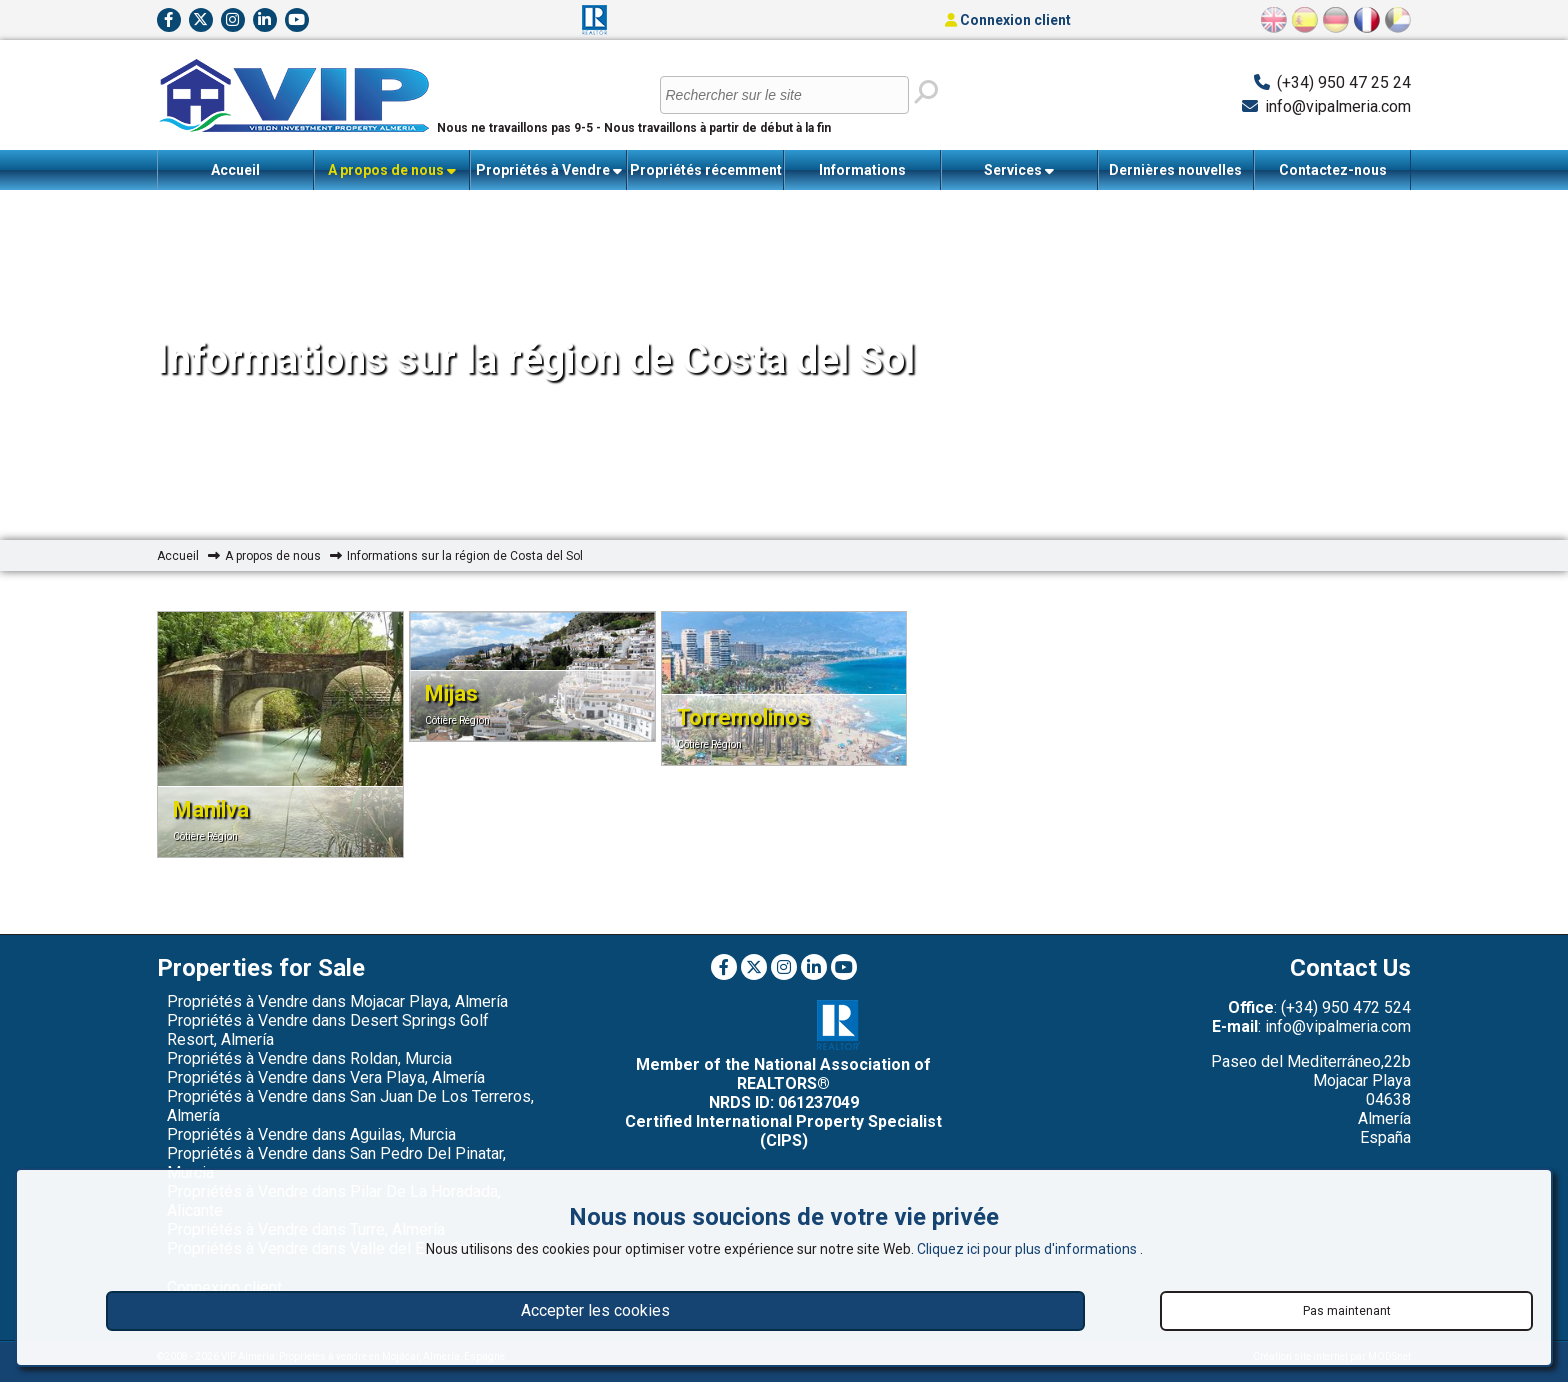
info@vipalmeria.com (1338, 106)
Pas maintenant (1347, 1311)
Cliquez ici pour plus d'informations (1028, 1249)
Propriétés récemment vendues (706, 176)
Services (1019, 170)
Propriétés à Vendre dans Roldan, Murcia (309, 1058)
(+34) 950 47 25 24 (1344, 82)
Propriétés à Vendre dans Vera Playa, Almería (326, 1077)
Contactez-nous (1333, 170)
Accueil (235, 170)
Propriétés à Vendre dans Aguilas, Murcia (311, 1134)
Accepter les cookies (595, 1310)
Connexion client (1008, 20)
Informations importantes (862, 176)
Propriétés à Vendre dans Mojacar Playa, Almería (337, 1001)
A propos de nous (392, 170)
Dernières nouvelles (1175, 170)
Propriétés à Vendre (549, 170)
